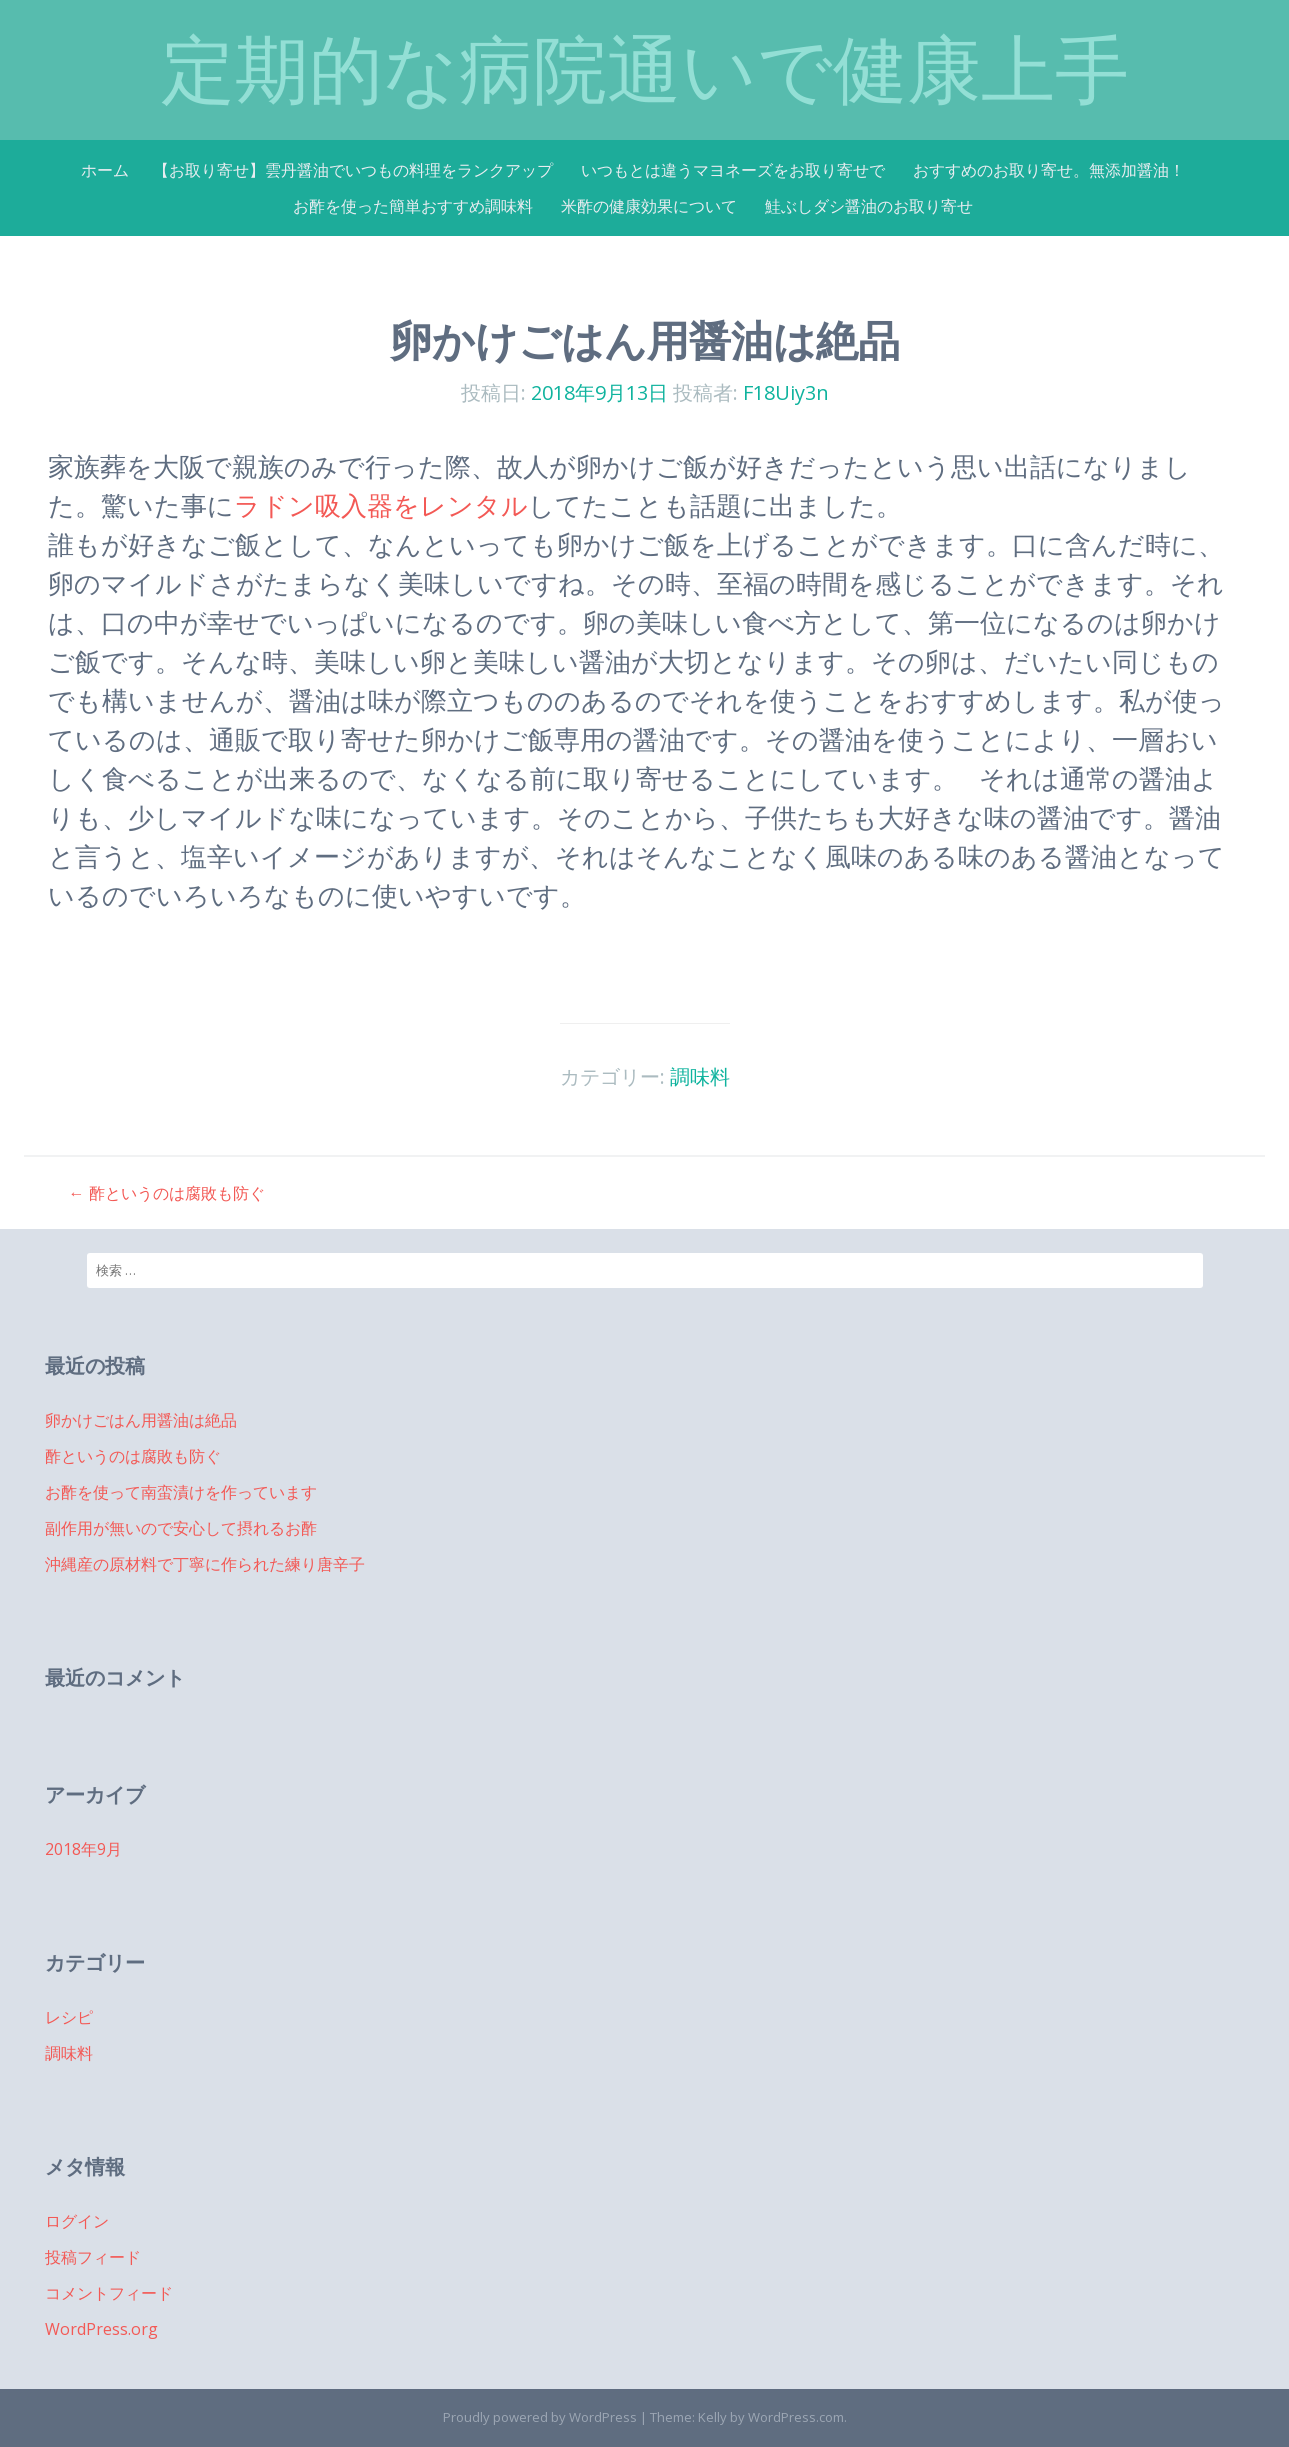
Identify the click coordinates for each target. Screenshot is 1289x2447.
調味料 (700, 1076)
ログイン (77, 2221)
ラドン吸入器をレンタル (381, 505)
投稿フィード (93, 2257)
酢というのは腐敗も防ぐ (167, 1193)
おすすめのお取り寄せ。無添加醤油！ (1049, 170)
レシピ (69, 2017)
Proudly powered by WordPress (540, 2417)
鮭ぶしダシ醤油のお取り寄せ (869, 206)
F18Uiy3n (786, 392)
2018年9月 (83, 1849)
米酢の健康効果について (649, 206)
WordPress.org (101, 2329)
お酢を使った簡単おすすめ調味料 (413, 206)
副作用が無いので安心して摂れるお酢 (181, 1528)
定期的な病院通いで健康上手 (645, 69)
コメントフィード (109, 2293)
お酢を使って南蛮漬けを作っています (181, 1492)
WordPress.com (796, 2417)
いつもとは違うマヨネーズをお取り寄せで (733, 170)
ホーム (105, 170)
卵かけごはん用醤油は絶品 (141, 1420)
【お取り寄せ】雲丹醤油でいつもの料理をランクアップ (353, 170)
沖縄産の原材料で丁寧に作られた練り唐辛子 (205, 1564)
